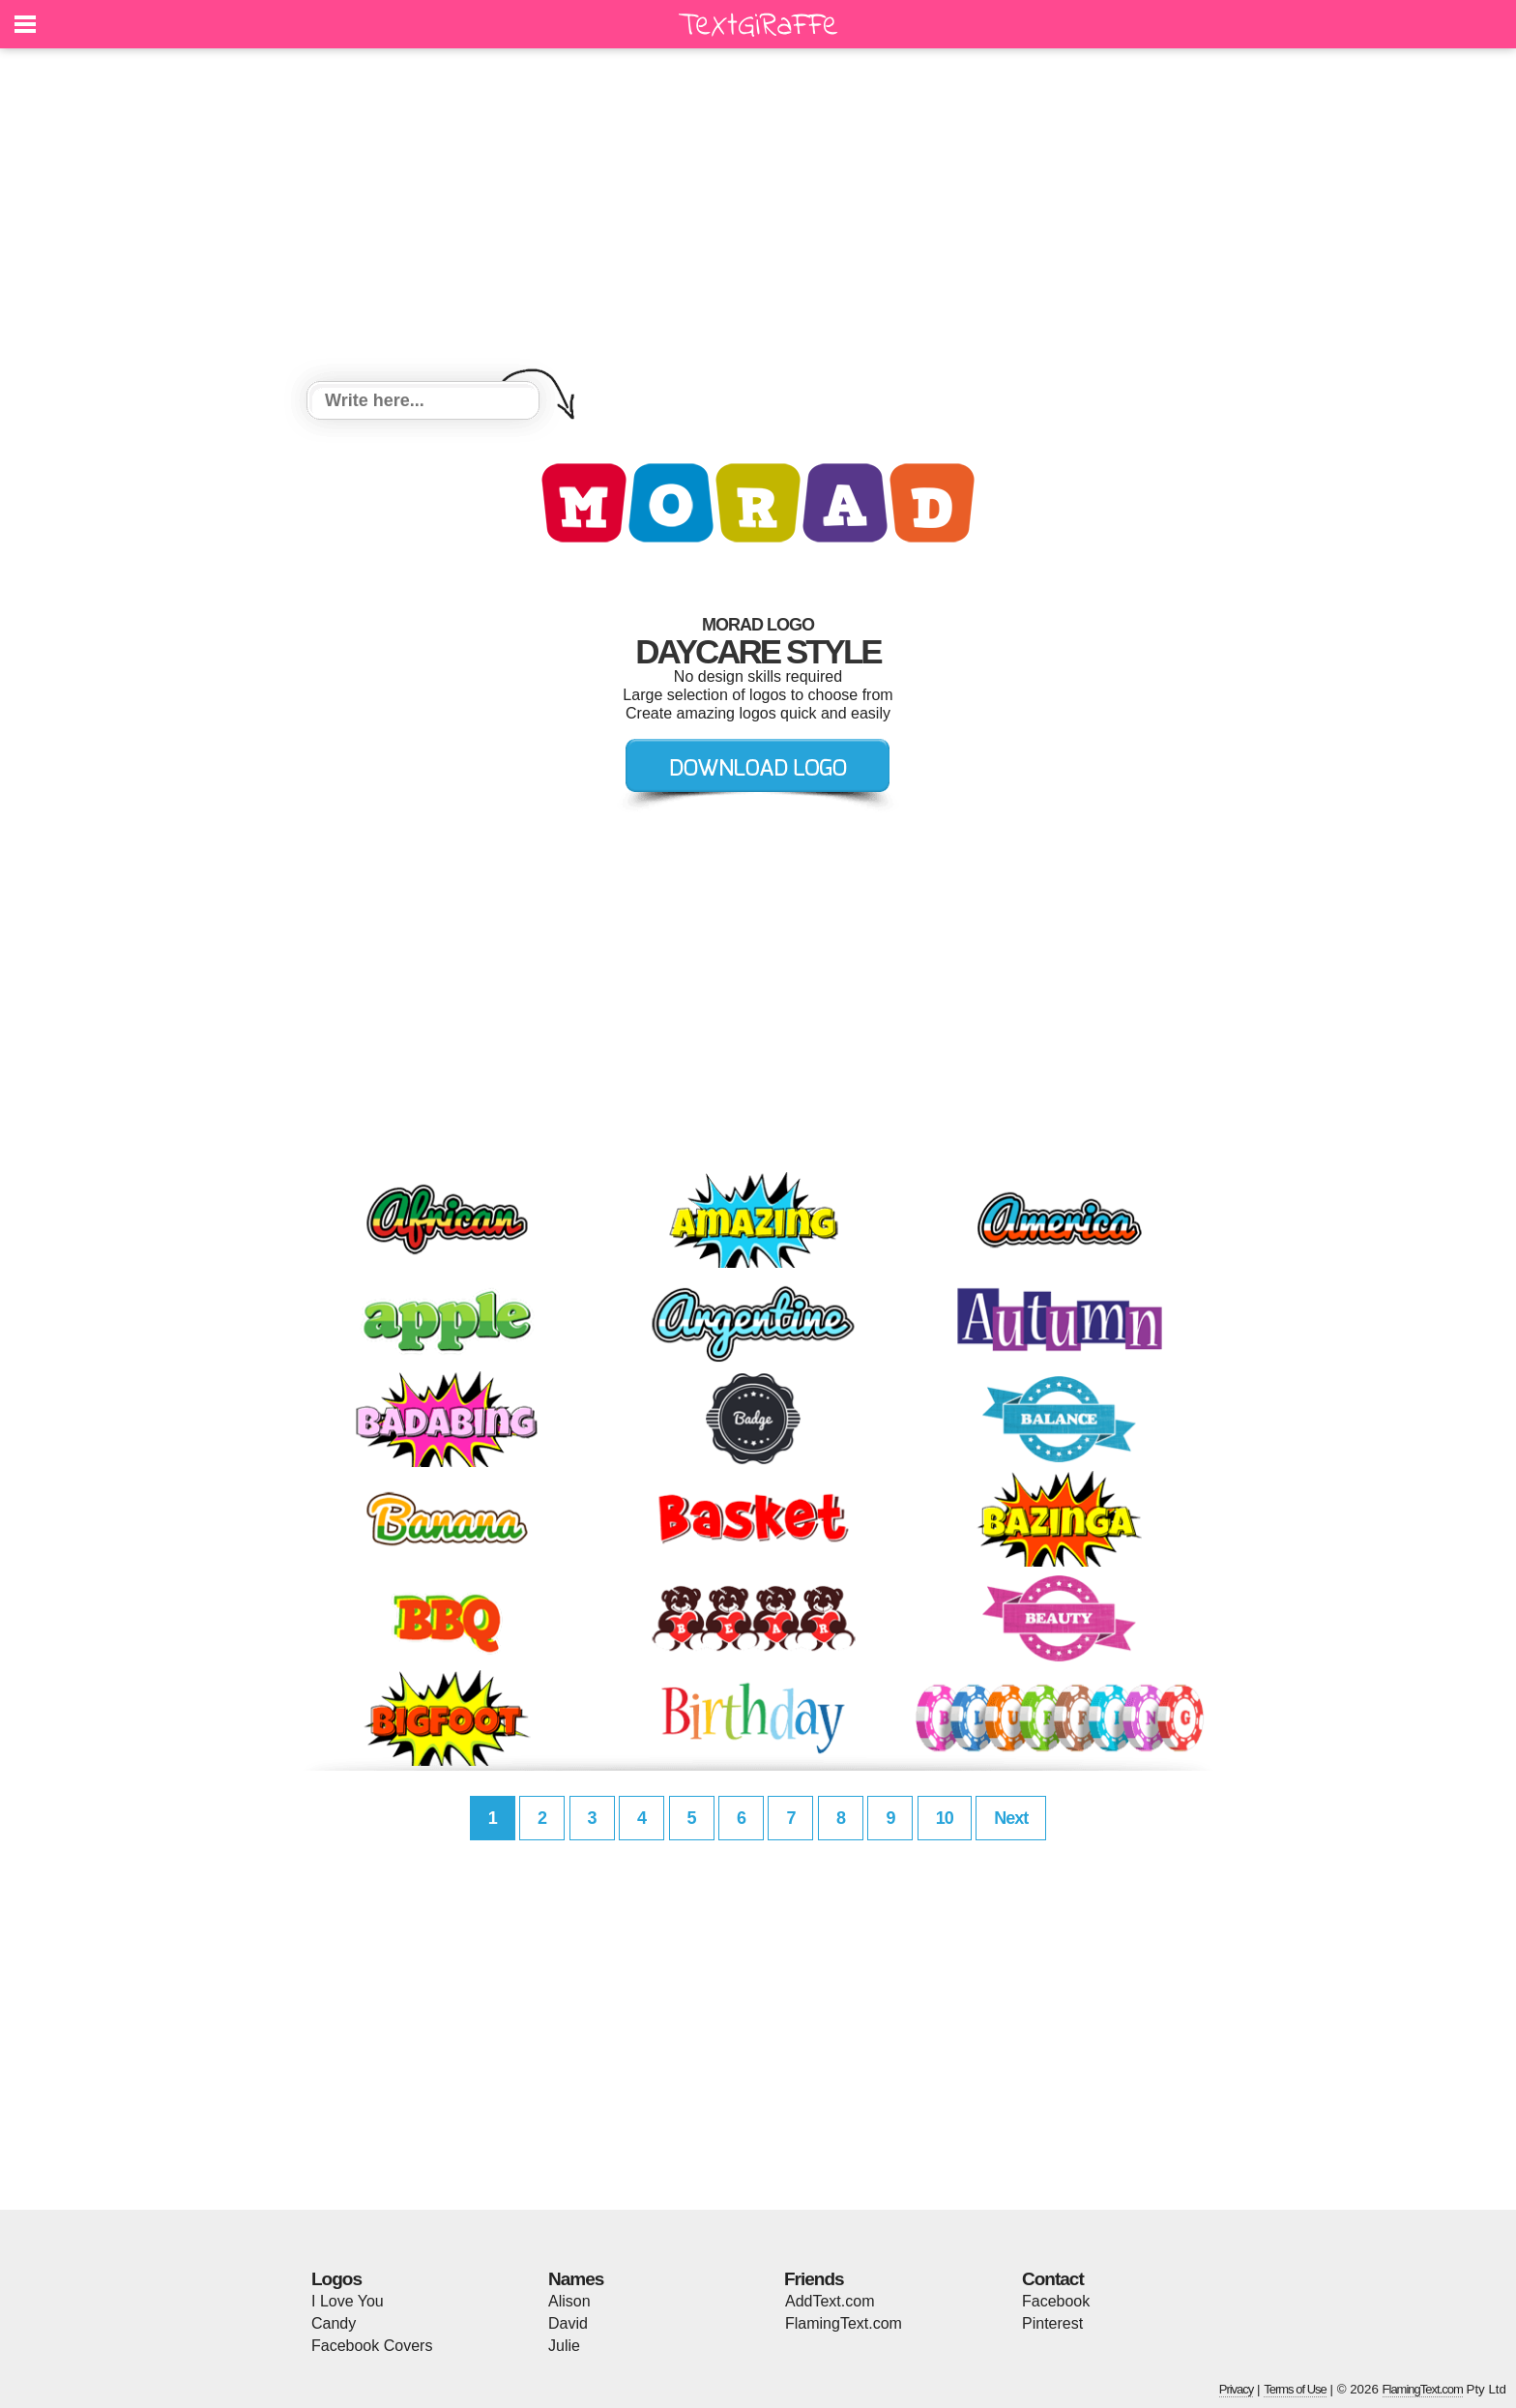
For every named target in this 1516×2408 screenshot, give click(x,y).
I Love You (347, 2301)
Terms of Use (1295, 2389)
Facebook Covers (371, 2345)
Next (1011, 1818)
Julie (564, 2345)
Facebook (1056, 2301)
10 (944, 1818)
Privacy (1236, 2389)
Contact (1053, 2279)
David (568, 2323)
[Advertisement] (758, 217)
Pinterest (1052, 2323)
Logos (336, 2279)
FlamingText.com (843, 2323)
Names (575, 2279)
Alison (569, 2301)
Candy (333, 2323)
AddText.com (829, 2301)
